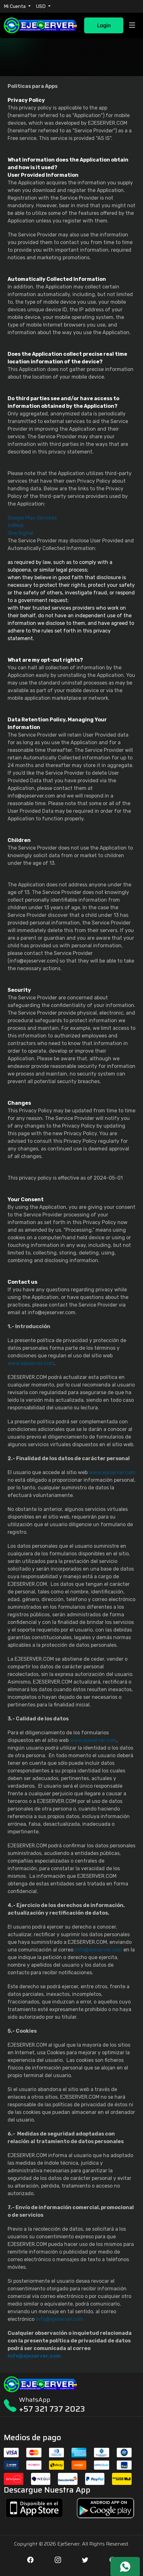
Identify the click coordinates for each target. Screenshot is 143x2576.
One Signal (20, 533)
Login (104, 25)
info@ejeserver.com (98, 1950)
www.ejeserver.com (31, 1363)
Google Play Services (32, 518)
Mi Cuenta (15, 6)
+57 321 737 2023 (52, 2409)
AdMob (16, 525)
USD (41, 6)
